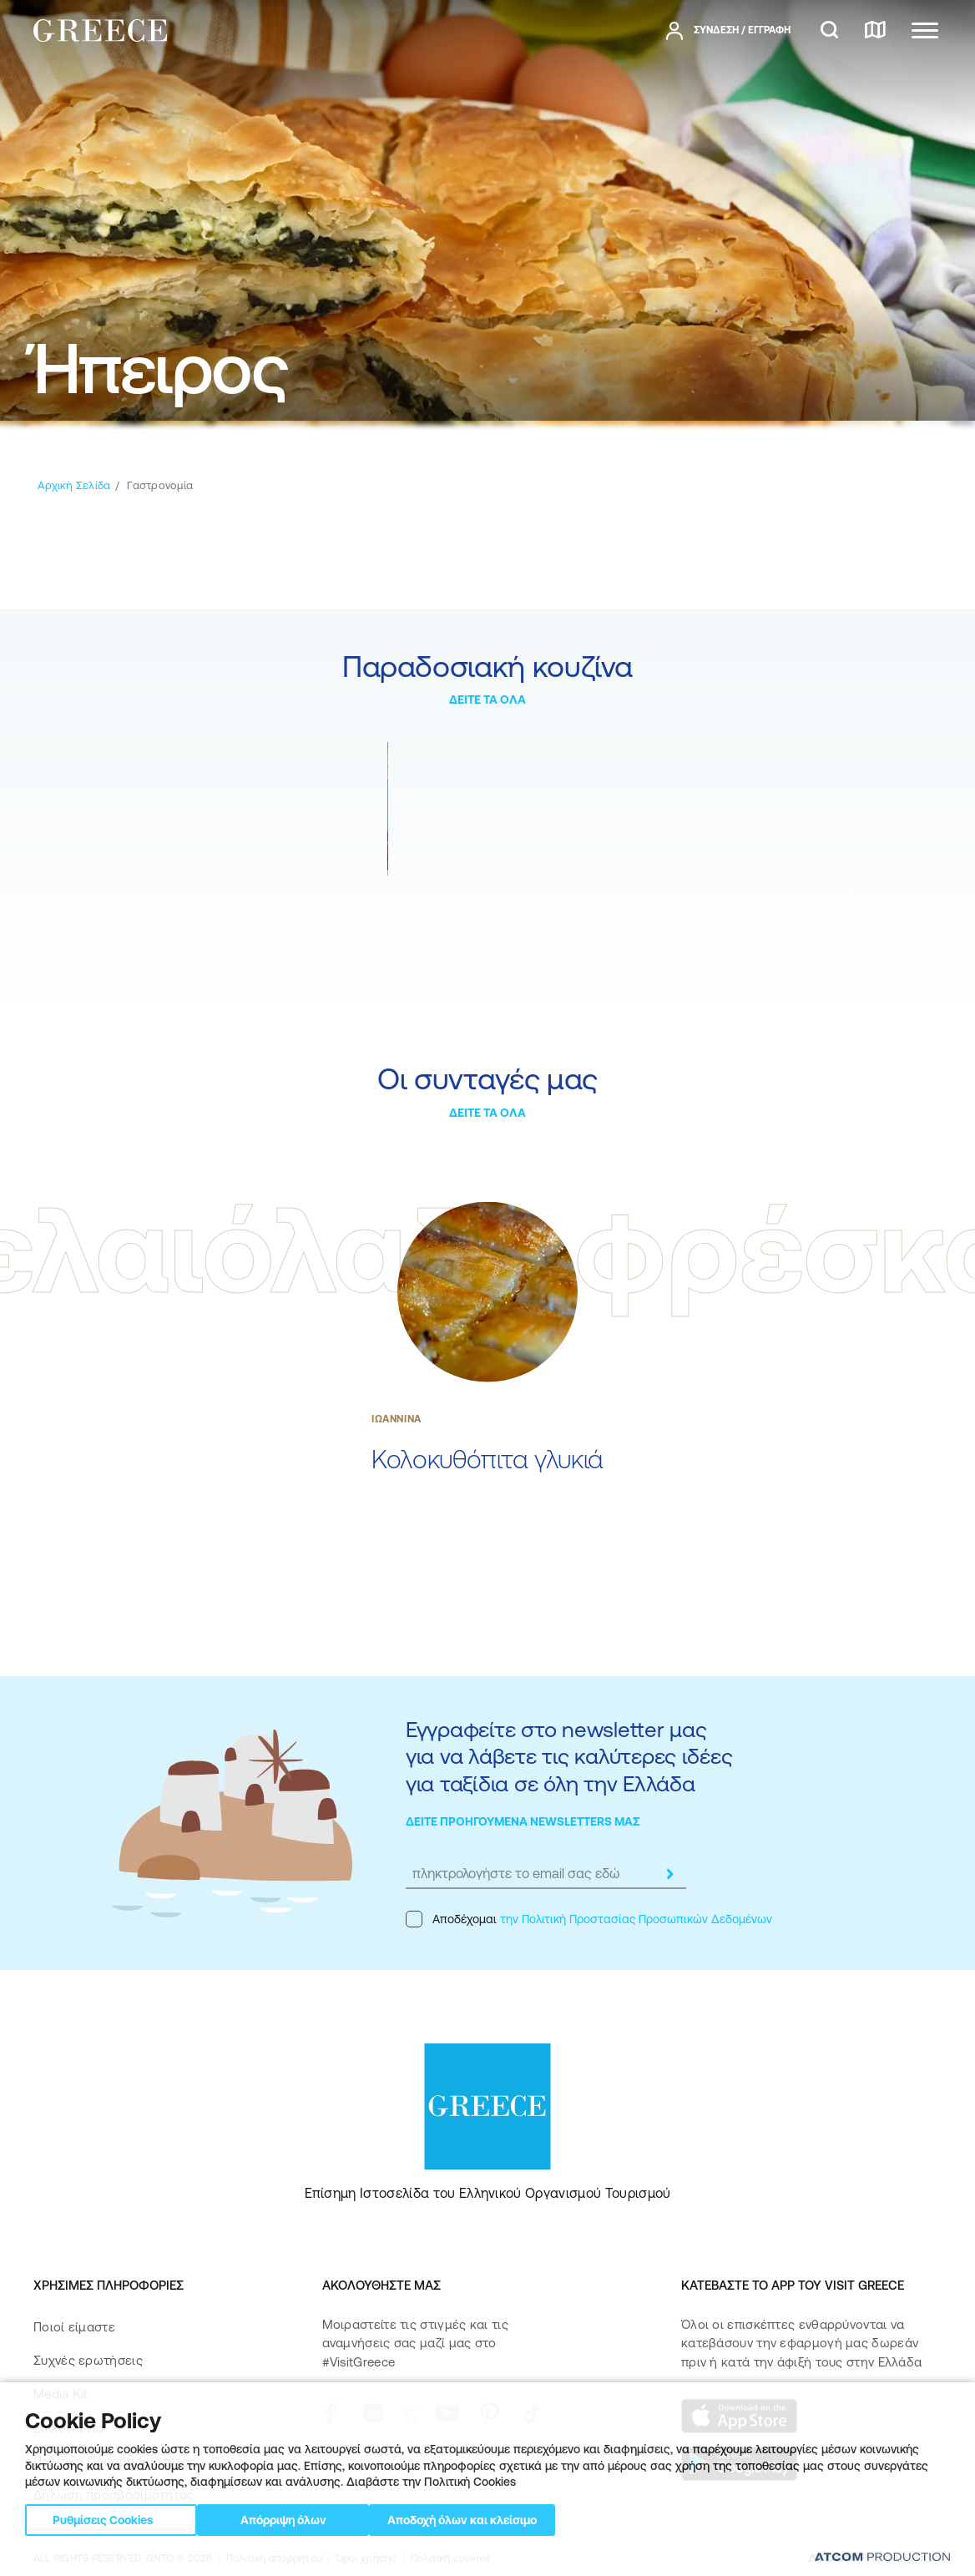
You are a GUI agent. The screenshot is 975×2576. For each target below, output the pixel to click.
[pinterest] (489, 2413)
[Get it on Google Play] (739, 2464)
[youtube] (447, 2413)
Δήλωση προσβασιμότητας (113, 2495)
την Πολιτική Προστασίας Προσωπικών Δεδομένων (636, 1919)
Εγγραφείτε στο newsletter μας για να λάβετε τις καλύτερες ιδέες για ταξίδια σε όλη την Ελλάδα (569, 1756)
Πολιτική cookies (451, 2558)
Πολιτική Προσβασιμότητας (114, 2461)
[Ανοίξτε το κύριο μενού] (925, 30)
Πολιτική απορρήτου (274, 2558)
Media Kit (60, 2394)
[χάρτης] (875, 31)
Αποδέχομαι (589, 1919)
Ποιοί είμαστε (74, 2327)
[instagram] (372, 2413)
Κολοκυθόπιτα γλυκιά (487, 1459)
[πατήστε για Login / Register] (728, 30)
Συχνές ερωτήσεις (88, 2360)
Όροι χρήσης (366, 2558)
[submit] (669, 1874)
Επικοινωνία (68, 2428)
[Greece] (100, 29)
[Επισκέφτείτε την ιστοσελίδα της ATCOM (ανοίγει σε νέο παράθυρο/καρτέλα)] (875, 2559)
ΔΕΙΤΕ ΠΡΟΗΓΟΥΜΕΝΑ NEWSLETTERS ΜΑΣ (523, 1821)
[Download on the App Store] (739, 2415)
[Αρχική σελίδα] (74, 485)
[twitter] (410, 2413)
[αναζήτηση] (829, 31)
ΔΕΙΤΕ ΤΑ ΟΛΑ (487, 699)
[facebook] (330, 2413)
